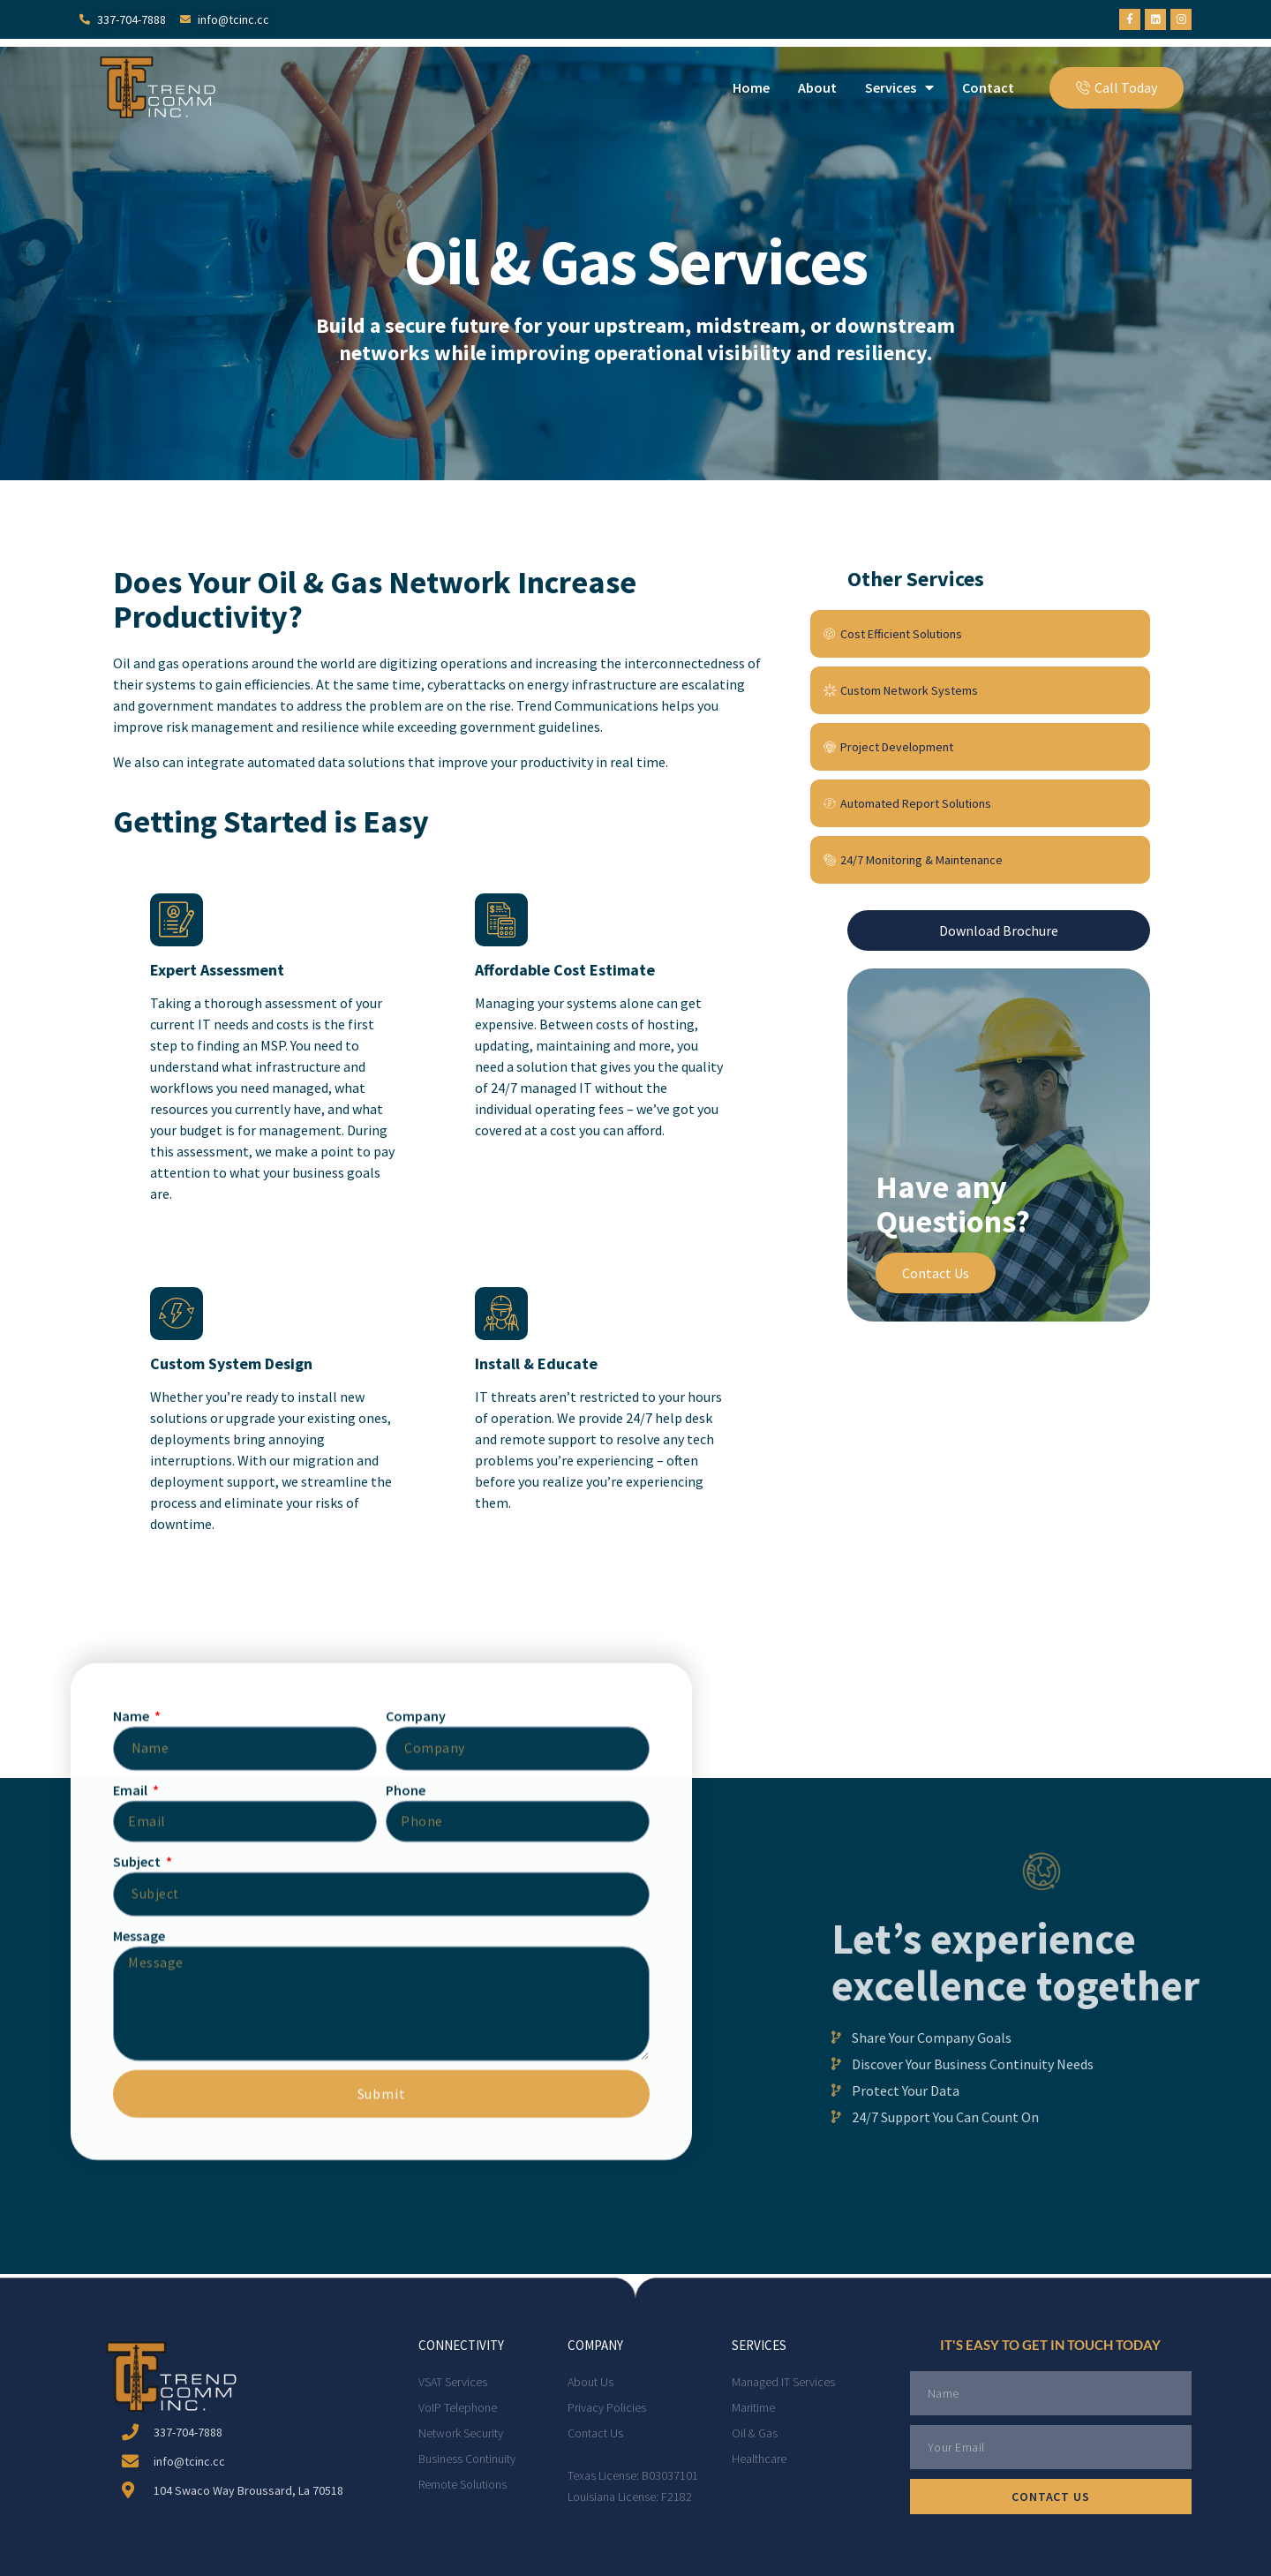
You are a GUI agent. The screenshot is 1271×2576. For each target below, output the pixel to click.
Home (751, 87)
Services (899, 87)
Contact (988, 87)
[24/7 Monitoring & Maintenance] (980, 860)
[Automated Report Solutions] (980, 803)
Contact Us (935, 1273)
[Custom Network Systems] (980, 690)
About (817, 87)
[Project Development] (980, 747)
